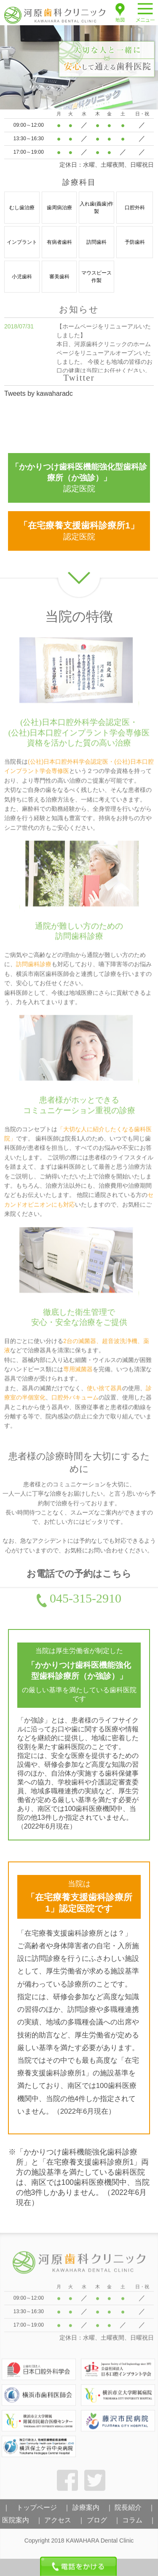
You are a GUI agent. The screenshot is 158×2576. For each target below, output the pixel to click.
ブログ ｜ (104, 2524)
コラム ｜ (139, 2524)
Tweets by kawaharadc (38, 393)
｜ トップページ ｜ (36, 2511)
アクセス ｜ (64, 2524)
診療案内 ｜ (92, 2511)
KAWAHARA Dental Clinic (100, 2544)
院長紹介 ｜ (135, 2511)
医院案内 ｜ (22, 2524)
